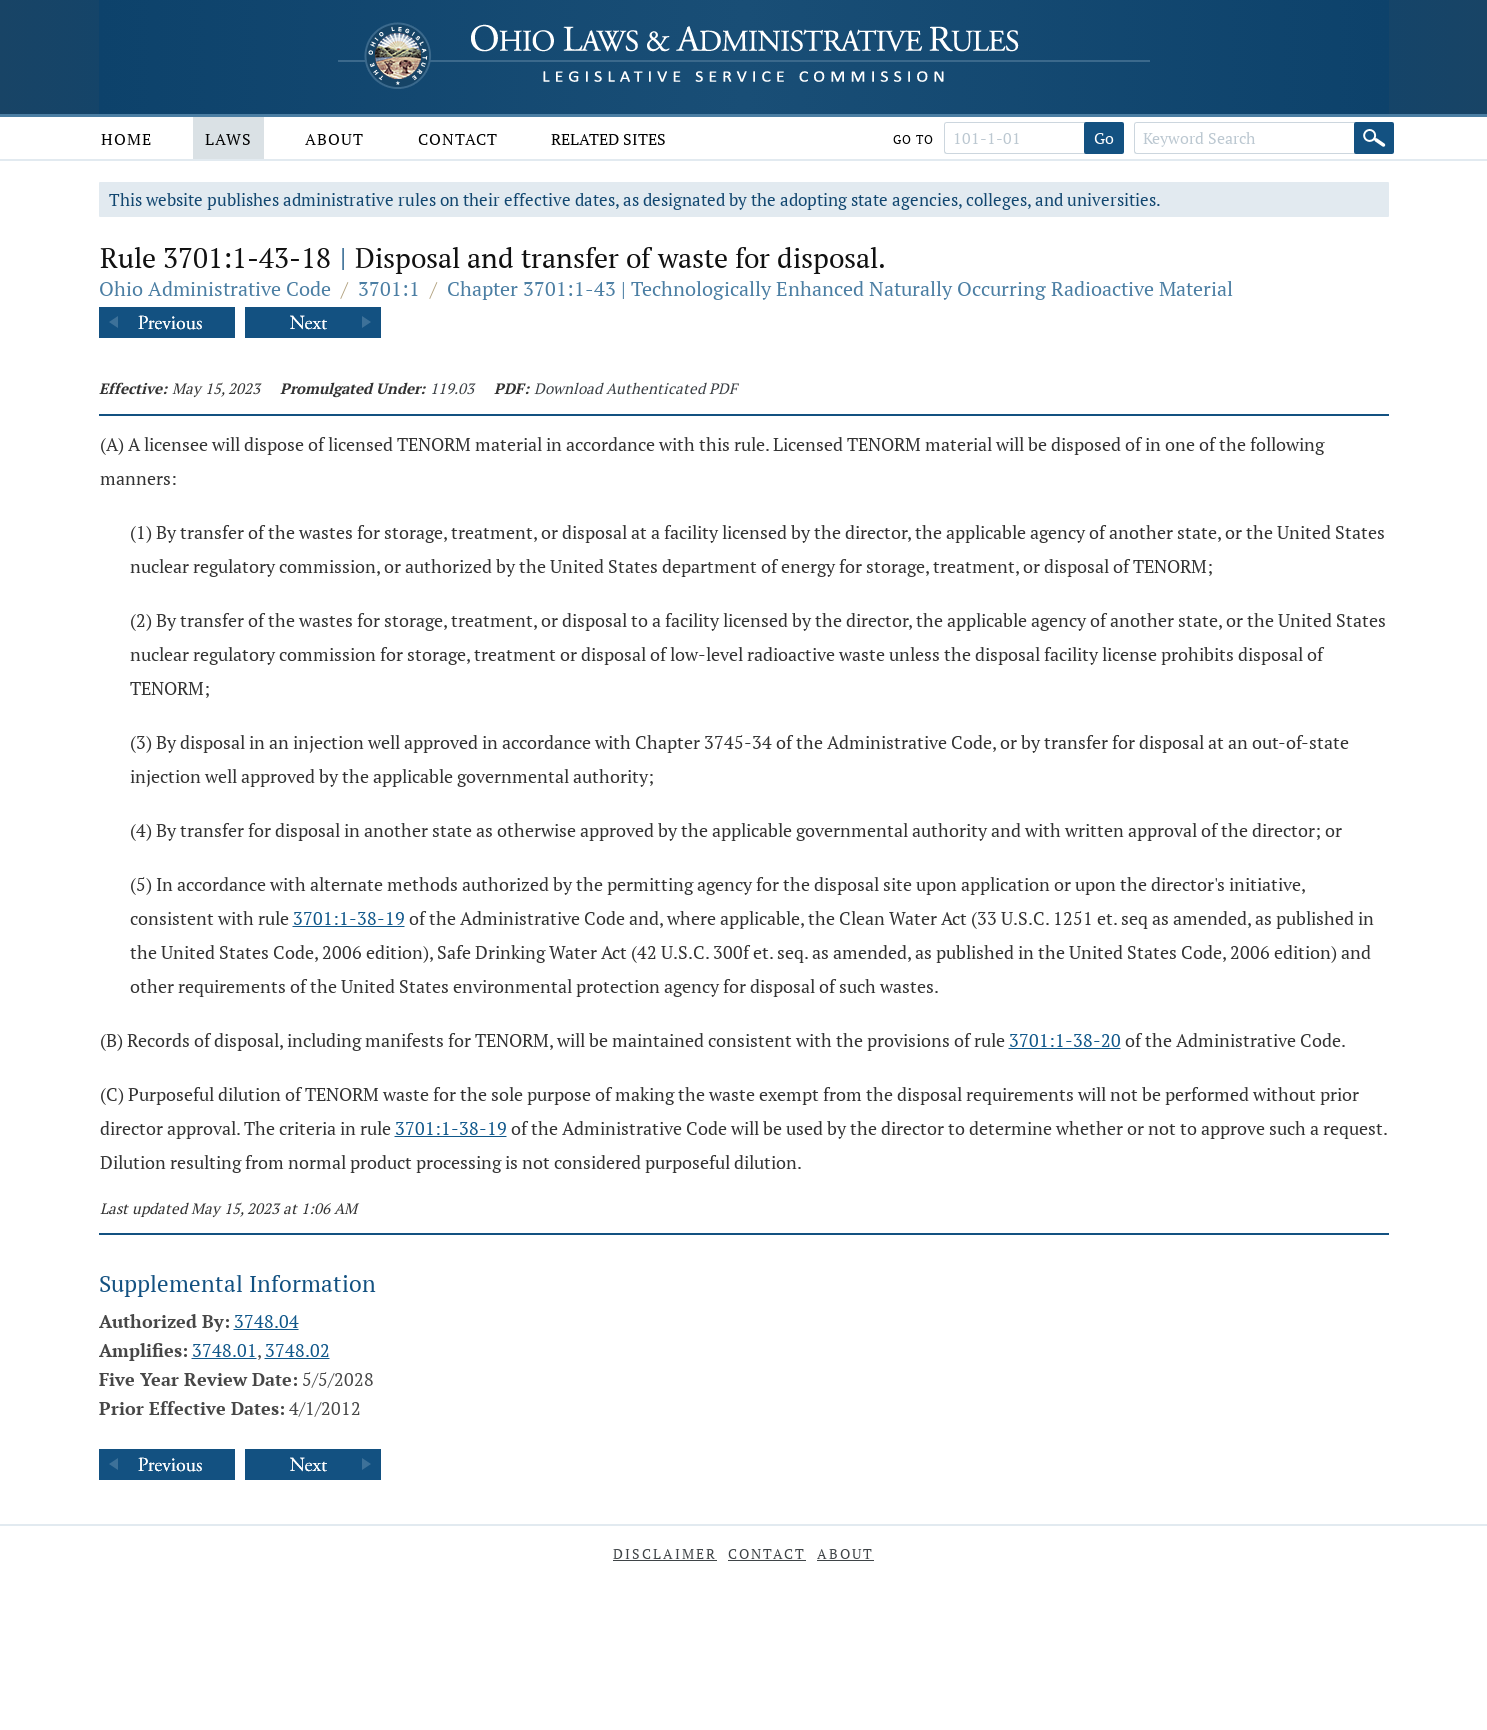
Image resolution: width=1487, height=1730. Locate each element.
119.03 (452, 388)
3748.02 (297, 1350)
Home (126, 139)
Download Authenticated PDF (635, 388)
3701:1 (389, 288)
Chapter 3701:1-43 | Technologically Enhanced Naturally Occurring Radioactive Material (840, 288)
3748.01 (224, 1350)
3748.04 (266, 1321)
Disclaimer (665, 1553)
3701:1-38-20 (1065, 1040)
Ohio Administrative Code (215, 288)
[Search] (1374, 138)
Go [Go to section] (1104, 138)
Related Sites (608, 139)
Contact (458, 139)
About (334, 139)
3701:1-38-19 (349, 918)
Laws (228, 139)
